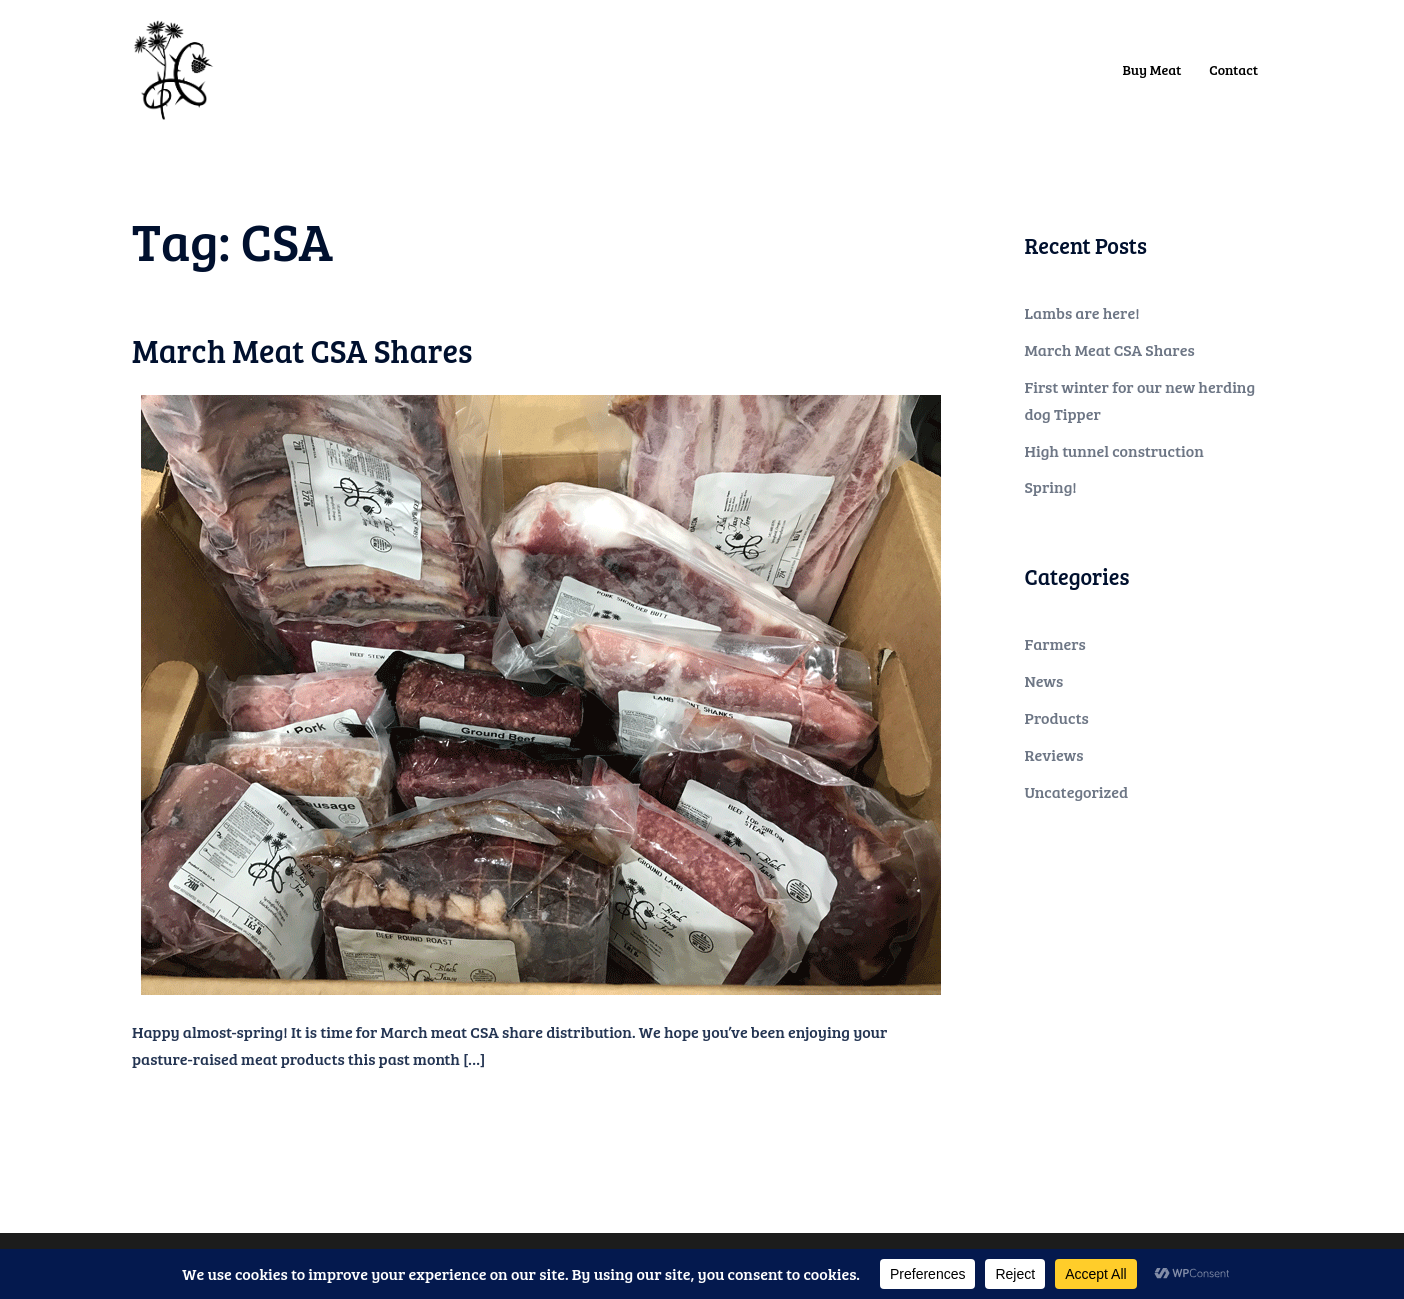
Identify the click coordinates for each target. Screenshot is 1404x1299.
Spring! (1051, 486)
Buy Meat (1152, 69)
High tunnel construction (1114, 450)
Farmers (1055, 643)
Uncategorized (1077, 791)
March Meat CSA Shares (302, 350)
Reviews (1054, 754)
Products (1057, 717)
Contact (1233, 69)
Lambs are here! (1082, 312)
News (1044, 680)
